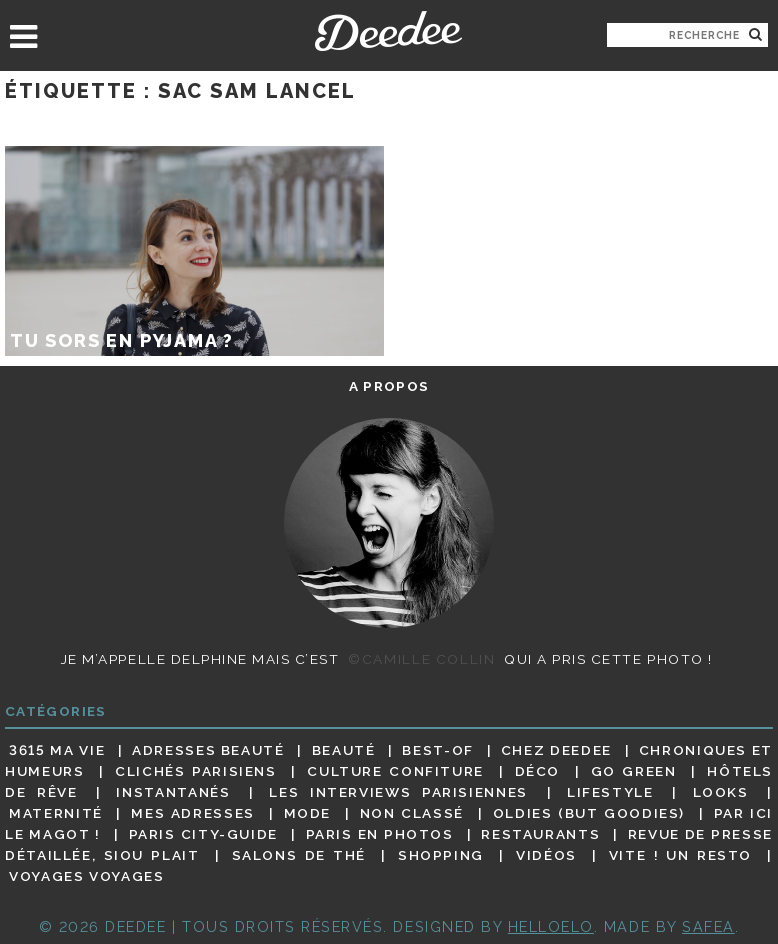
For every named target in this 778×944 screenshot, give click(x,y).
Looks (721, 792)
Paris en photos (380, 834)
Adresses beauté (208, 750)
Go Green (634, 771)
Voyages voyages (86, 877)
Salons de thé (299, 855)
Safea (708, 926)
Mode (308, 813)
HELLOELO (551, 926)
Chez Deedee (556, 750)
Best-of (437, 750)
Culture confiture (395, 771)
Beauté (344, 750)
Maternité (56, 813)
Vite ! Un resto (680, 855)
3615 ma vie (57, 750)
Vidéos (546, 855)
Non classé (412, 813)
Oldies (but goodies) (589, 813)
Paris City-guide (203, 834)
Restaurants (540, 834)
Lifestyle (610, 792)
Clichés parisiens (196, 771)
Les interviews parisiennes (398, 792)
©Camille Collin (421, 659)
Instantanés (173, 792)
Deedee (388, 31)
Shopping (441, 855)
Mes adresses (193, 813)
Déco (538, 771)
